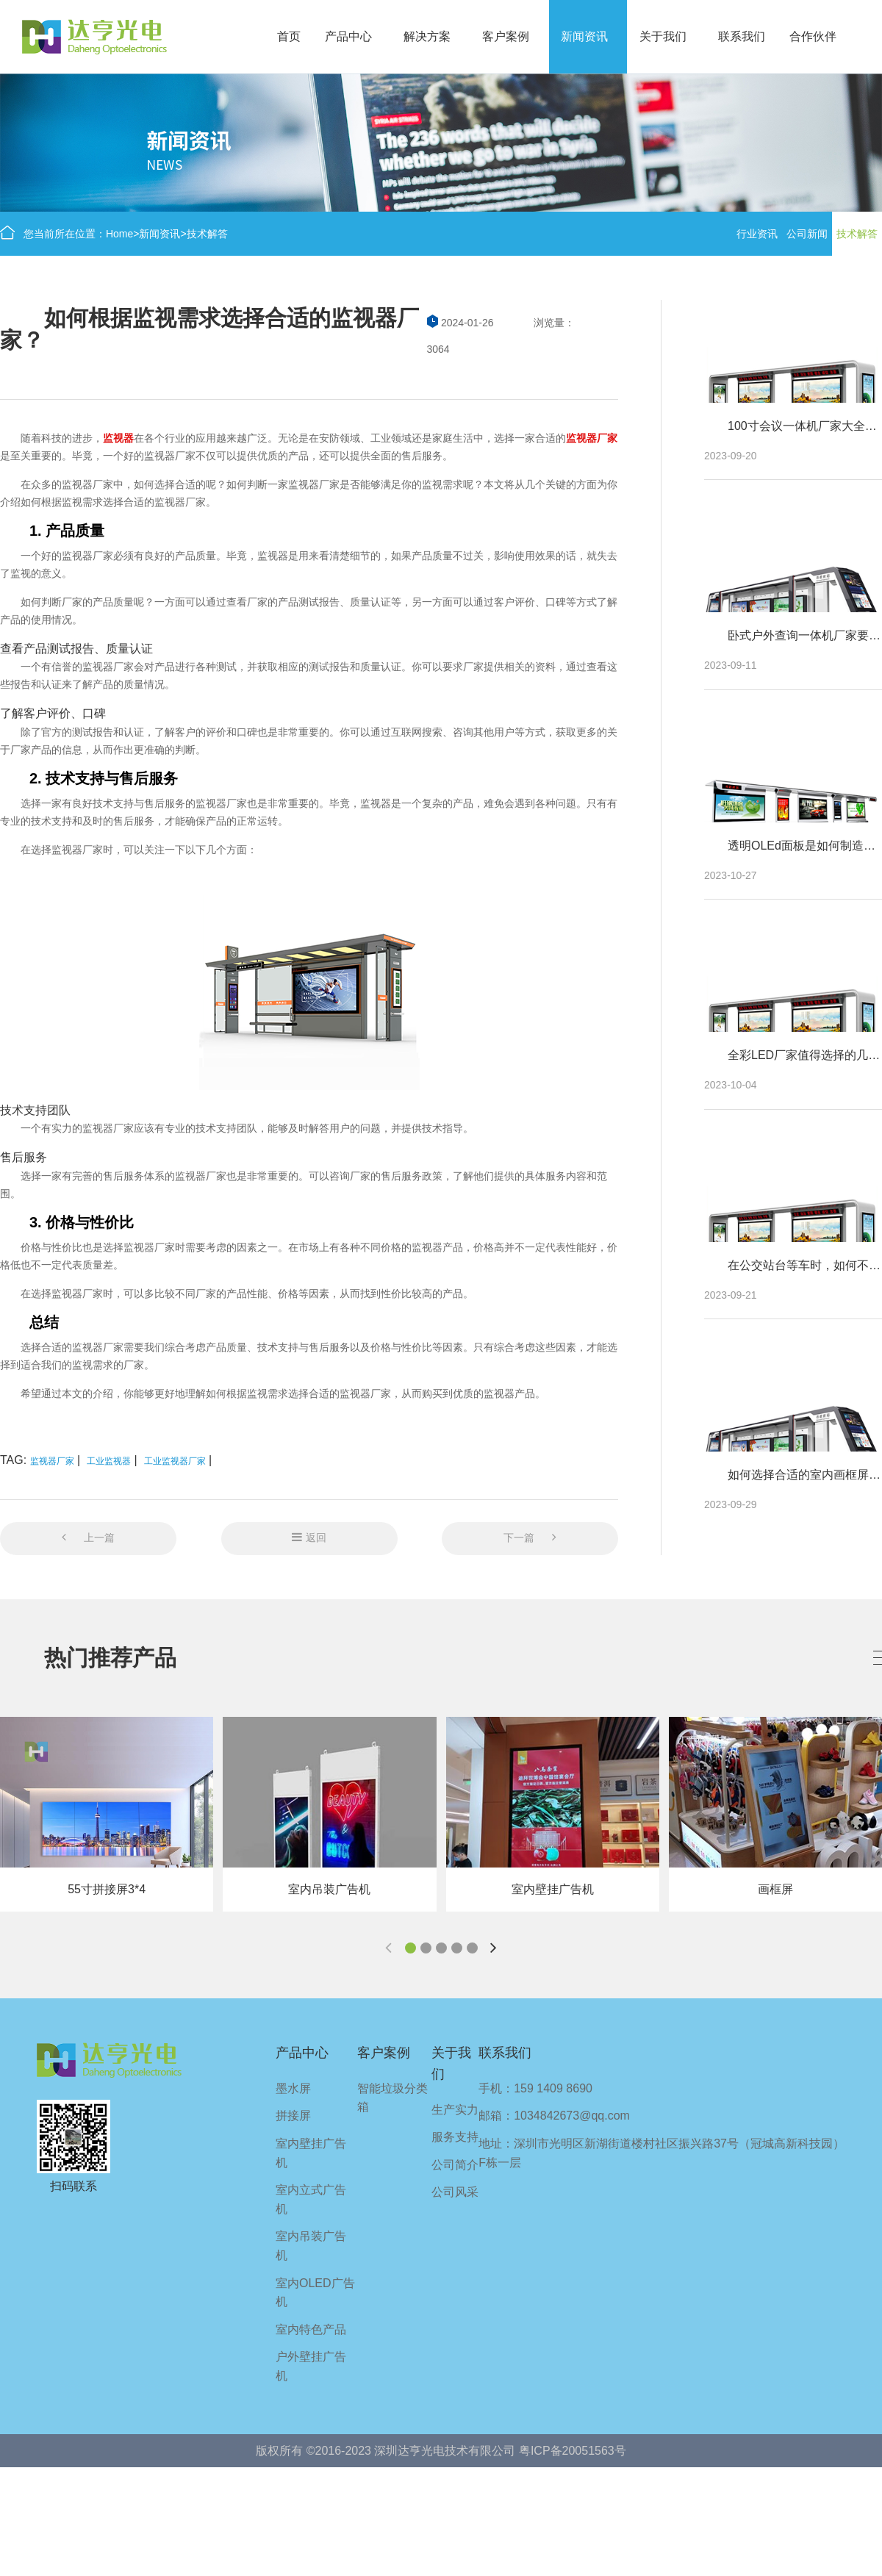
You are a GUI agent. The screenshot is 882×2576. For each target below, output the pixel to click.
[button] (410, 1947)
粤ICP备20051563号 (572, 2450)
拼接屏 (293, 2115)
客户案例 (505, 36)
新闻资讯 (584, 36)
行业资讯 (757, 234)
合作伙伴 (812, 36)
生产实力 (454, 2109)
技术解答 (207, 234)
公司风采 (454, 2192)
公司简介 (454, 2165)
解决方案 (427, 36)
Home (119, 234)
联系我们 (741, 36)
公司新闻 (807, 234)
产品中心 (348, 36)
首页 (289, 36)
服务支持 (454, 2137)
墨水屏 (293, 2088)
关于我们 (662, 36)
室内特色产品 (311, 2329)
